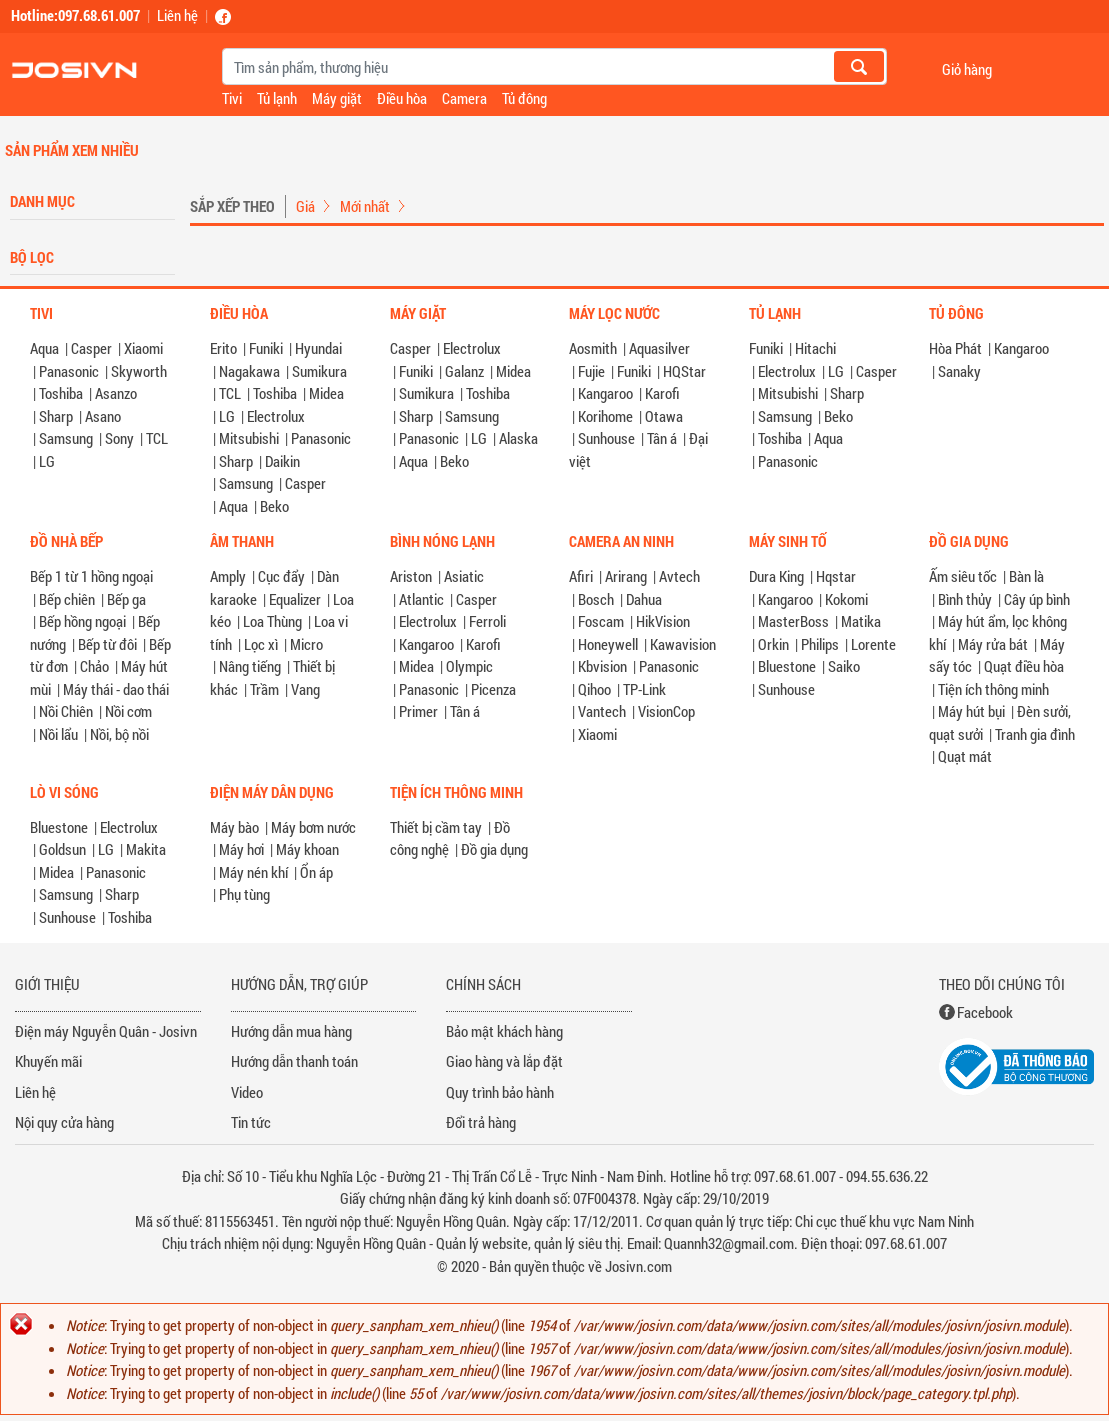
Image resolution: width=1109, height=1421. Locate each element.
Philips (820, 644)
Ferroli (487, 621)
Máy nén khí (253, 872)
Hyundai (318, 348)
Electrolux (276, 416)
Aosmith (593, 348)
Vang (305, 689)
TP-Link (644, 689)
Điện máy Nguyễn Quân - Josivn (106, 1031)
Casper (91, 348)
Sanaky (959, 371)
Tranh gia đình (1035, 734)
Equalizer (295, 599)
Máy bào (234, 827)
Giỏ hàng (967, 68)
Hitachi (815, 348)
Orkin (773, 644)
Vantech (602, 711)
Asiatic (464, 576)
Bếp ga (126, 599)
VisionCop (666, 711)
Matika (861, 621)
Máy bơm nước (313, 827)
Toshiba (61, 393)
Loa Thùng (272, 621)
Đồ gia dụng (494, 849)
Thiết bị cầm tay (436, 827)
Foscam (601, 621)
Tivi (232, 98)
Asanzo (116, 393)
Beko (274, 506)
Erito (223, 348)
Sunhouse (606, 438)
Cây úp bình (1037, 599)
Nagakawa (249, 371)
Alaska (518, 438)
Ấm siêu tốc (963, 576)
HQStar (684, 371)
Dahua (644, 599)
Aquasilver (659, 348)
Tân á (662, 438)
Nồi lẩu (58, 734)
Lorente (873, 644)
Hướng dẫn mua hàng (291, 1031)
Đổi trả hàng (481, 1122)
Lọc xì (261, 644)
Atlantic (421, 599)
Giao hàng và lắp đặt (504, 1061)
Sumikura (319, 371)
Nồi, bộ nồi (119, 734)
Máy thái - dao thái (116, 689)
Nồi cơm (128, 711)
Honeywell (608, 644)
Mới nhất (365, 206)
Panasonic (69, 371)
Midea (326, 393)
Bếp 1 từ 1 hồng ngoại (91, 576)
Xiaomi (143, 348)
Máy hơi (241, 849)
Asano (103, 416)
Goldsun (62, 849)
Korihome (605, 416)
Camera (464, 98)
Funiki (266, 348)
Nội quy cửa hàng (64, 1122)
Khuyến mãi (48, 1061)
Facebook (985, 1012)
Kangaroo (605, 393)
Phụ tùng (244, 894)
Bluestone (787, 666)
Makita (146, 849)
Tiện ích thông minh (993, 689)
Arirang (626, 576)
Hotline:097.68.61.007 (75, 15)
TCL (157, 438)
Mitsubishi (249, 438)
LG (47, 461)
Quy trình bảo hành (500, 1092)
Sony (119, 438)
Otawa (664, 416)
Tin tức (251, 1122)
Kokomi (846, 599)
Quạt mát (965, 756)
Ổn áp (316, 872)
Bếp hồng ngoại (82, 621)
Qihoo (594, 689)
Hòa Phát (955, 348)
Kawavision (683, 644)
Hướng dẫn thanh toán (294, 1061)
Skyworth (139, 371)
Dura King (776, 576)
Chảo (94, 666)
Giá (305, 206)
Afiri (581, 576)
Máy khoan (307, 849)
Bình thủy (965, 599)
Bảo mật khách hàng (504, 1031)
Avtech (679, 576)
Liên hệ (177, 15)
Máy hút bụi (971, 711)
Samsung (66, 438)
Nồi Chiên (66, 711)
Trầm (264, 689)
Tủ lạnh (277, 98)
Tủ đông (524, 98)
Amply (228, 576)
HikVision (663, 621)
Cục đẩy (281, 576)
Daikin (282, 461)
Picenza (493, 689)
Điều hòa (402, 98)
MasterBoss (793, 621)
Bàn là (1026, 576)
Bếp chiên (67, 599)
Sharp (56, 416)
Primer (418, 711)
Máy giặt (337, 98)
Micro (306, 644)
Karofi (662, 393)
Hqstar (836, 576)
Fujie (591, 371)
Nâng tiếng (250, 666)
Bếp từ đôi (107, 644)
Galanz (464, 371)
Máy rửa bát (993, 644)
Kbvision (602, 666)
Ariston (411, 576)
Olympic (469, 666)
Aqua (44, 348)
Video (247, 1092)
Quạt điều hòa (1024, 666)
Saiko (844, 666)
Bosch (596, 599)
